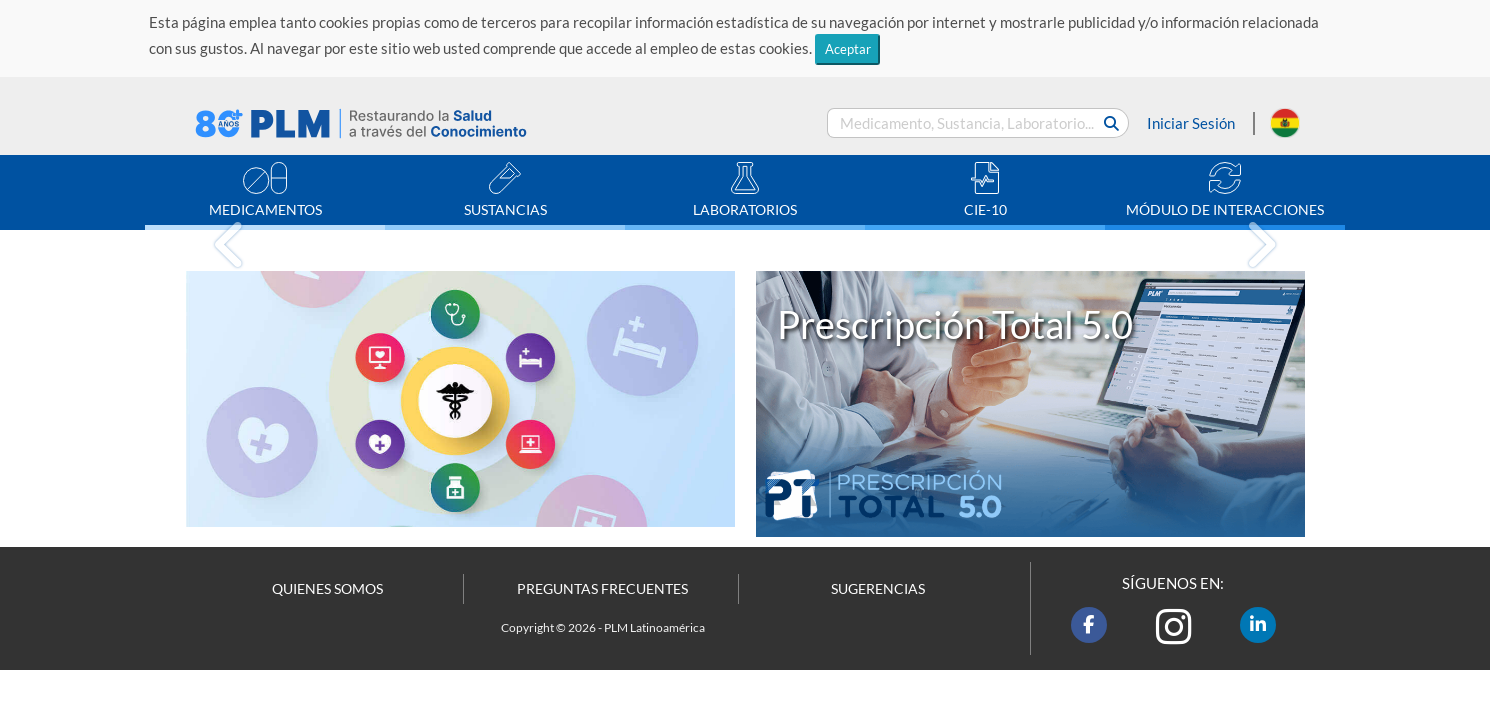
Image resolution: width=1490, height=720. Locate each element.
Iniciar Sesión (1191, 123)
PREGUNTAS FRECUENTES (602, 589)
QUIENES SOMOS (327, 589)
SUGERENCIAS (878, 589)
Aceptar (848, 49)
